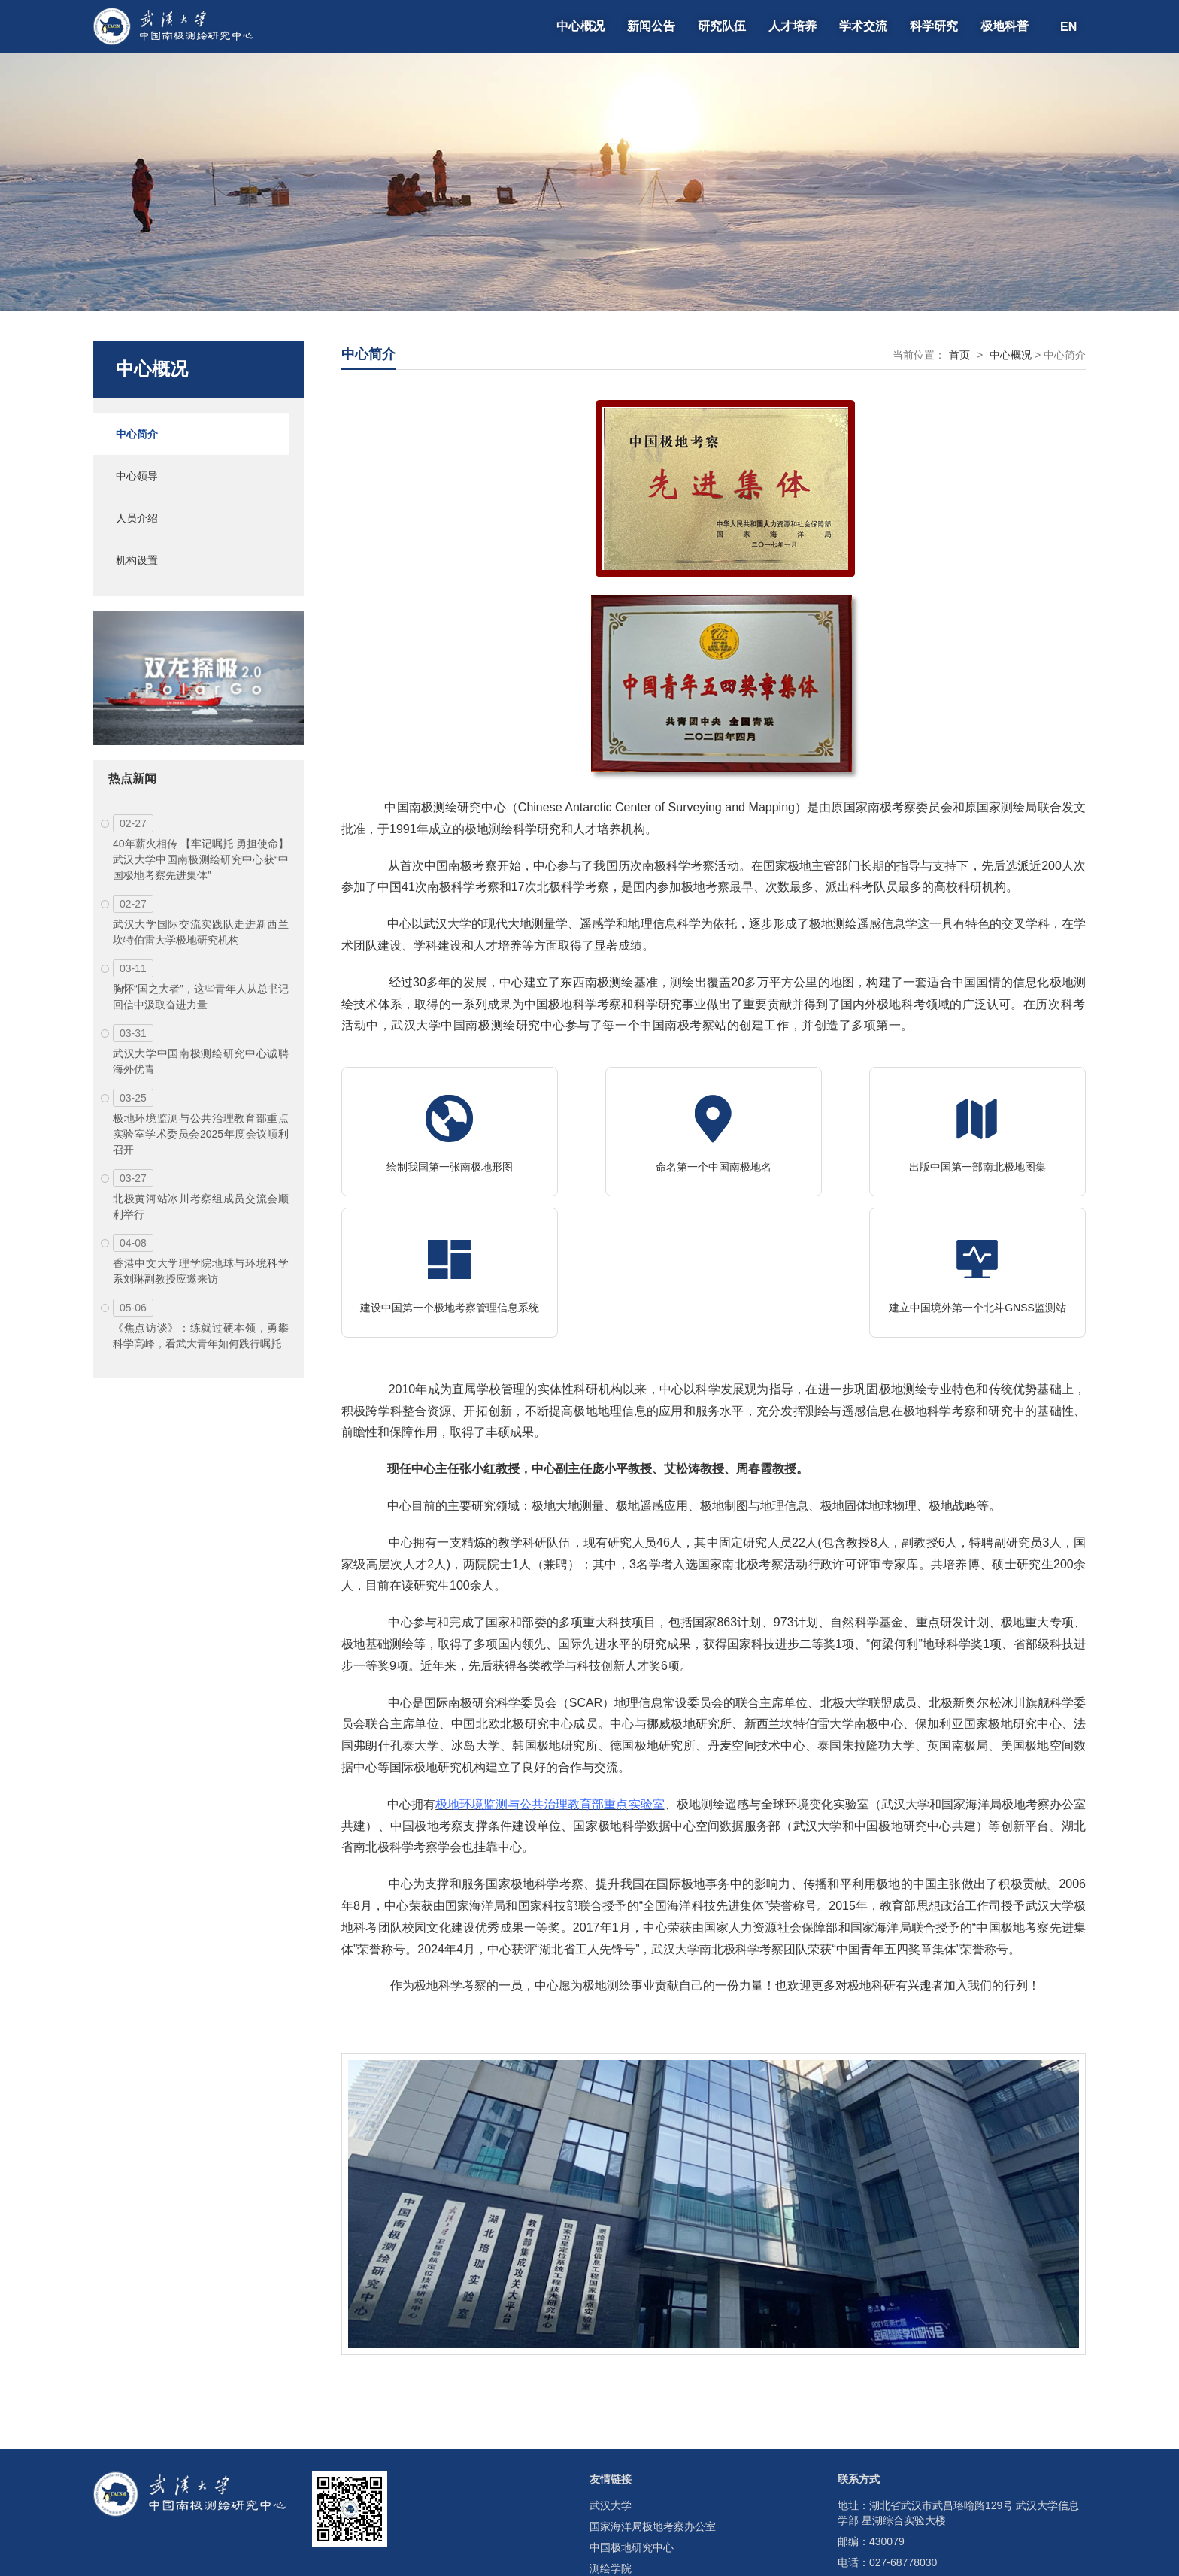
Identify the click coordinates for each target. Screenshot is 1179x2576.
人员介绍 (137, 518)
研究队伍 (722, 26)
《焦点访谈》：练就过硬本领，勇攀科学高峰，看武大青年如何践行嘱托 (201, 1336)
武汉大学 (611, 2408)
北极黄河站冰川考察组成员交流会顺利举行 (201, 1206)
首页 (959, 355)
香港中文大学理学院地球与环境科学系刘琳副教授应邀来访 (201, 1271)
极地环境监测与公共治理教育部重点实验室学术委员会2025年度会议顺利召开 (201, 1134)
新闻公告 (651, 26)
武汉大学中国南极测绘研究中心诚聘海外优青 (201, 1061)
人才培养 (792, 26)
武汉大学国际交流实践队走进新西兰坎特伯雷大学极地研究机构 (201, 932)
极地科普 (1004, 26)
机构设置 (137, 560)
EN (1068, 26)
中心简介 (137, 434)
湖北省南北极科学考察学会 (653, 2513)
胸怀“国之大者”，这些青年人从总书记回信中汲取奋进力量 (201, 997)
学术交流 (863, 26)
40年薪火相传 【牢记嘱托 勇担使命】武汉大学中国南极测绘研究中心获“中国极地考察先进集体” (201, 859)
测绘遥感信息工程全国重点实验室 (668, 2492)
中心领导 (137, 476)
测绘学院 (611, 2471)
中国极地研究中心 (632, 2450)
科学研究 (934, 26)
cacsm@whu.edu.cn (916, 2486)
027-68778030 (903, 2465)
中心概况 (580, 26)
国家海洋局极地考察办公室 (653, 2429)
